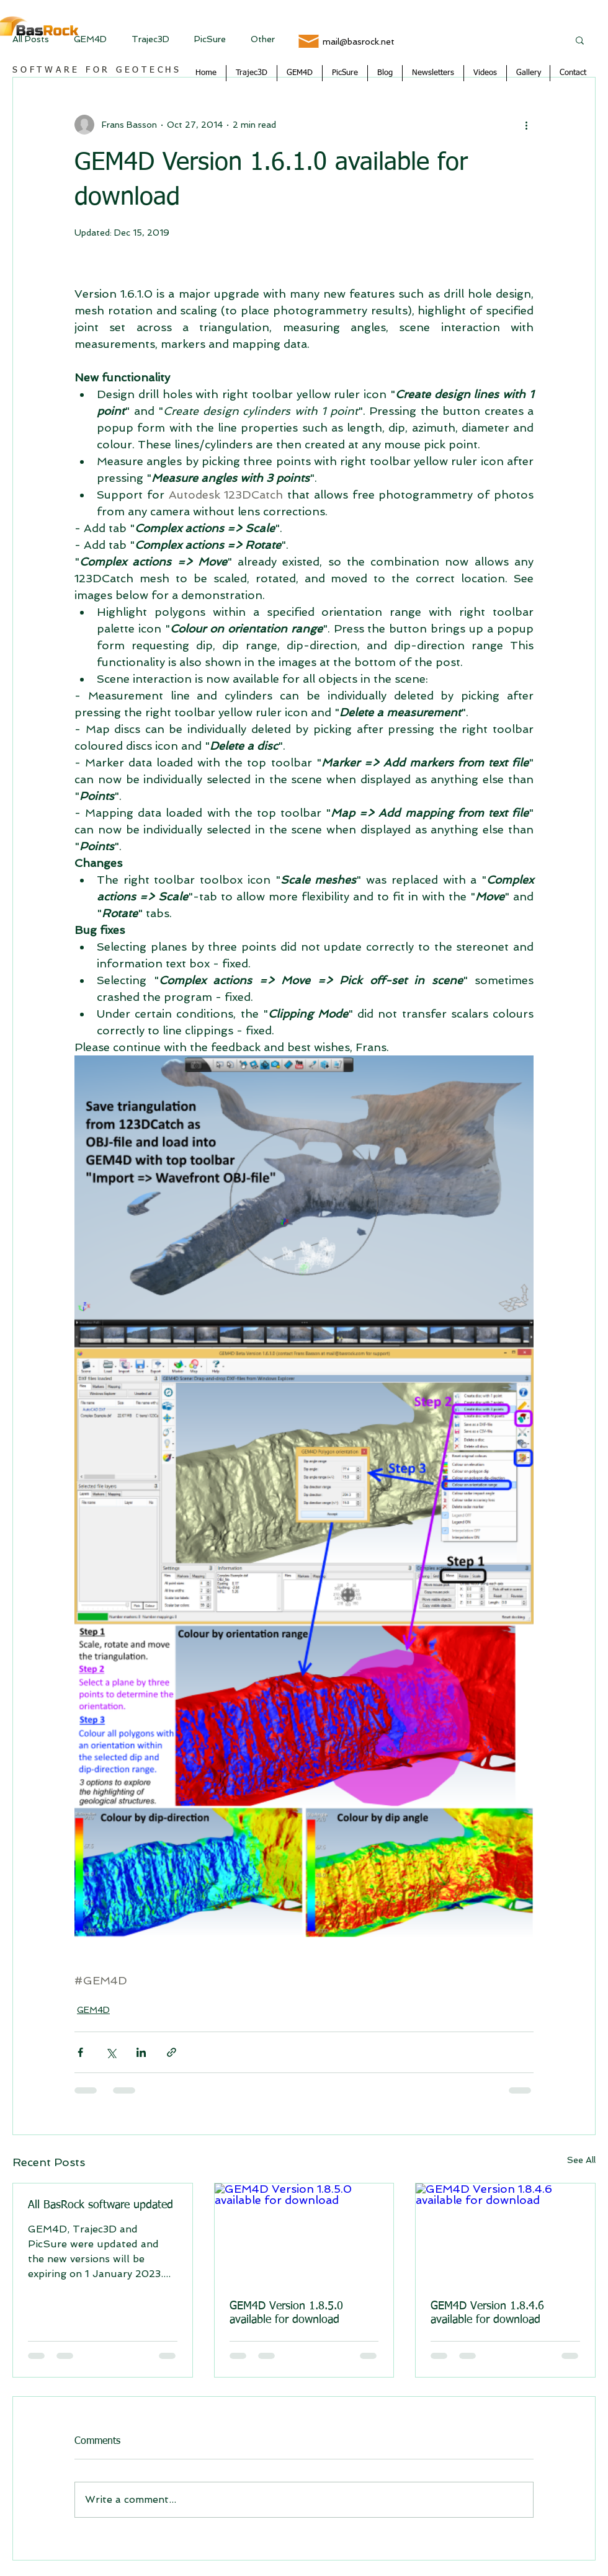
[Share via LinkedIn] (141, 2052)
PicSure (210, 39)
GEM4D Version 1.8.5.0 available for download (286, 2313)
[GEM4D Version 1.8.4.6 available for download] (505, 2233)
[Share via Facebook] (80, 2052)
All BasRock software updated (100, 2205)
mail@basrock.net (359, 42)
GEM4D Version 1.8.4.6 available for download (487, 2313)
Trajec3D (150, 39)
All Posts (30, 39)
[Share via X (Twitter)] (111, 2052)
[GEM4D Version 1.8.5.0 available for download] (304, 2233)
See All (581, 2160)
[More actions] (526, 124)
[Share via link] (171, 2052)
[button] (580, 40)
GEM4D (90, 39)
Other (263, 39)
